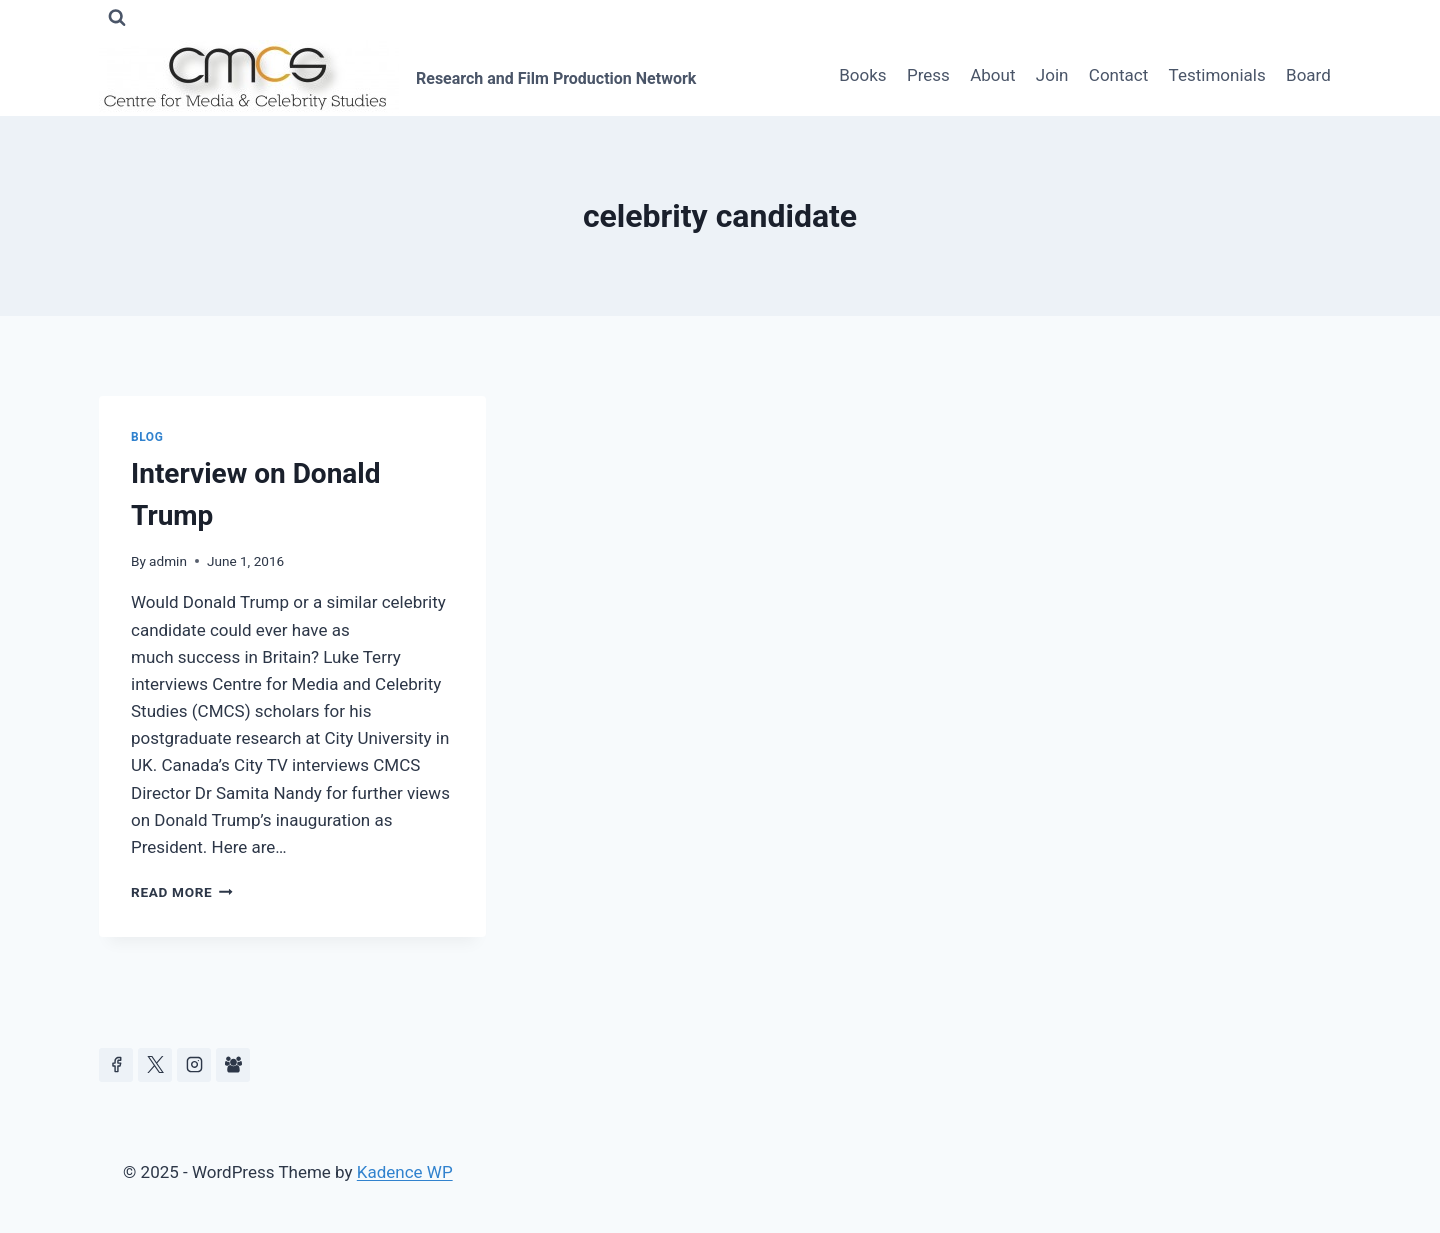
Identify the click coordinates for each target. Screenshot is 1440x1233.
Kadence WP (405, 1172)
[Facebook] (116, 1065)
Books (862, 75)
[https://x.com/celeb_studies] (155, 1065)
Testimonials (1217, 75)
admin (168, 561)
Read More (182, 892)
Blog (147, 437)
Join (1052, 75)
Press (928, 75)
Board (1308, 75)
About (992, 75)
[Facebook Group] (233, 1065)
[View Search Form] (117, 18)
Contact (1118, 75)
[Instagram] (194, 1065)
